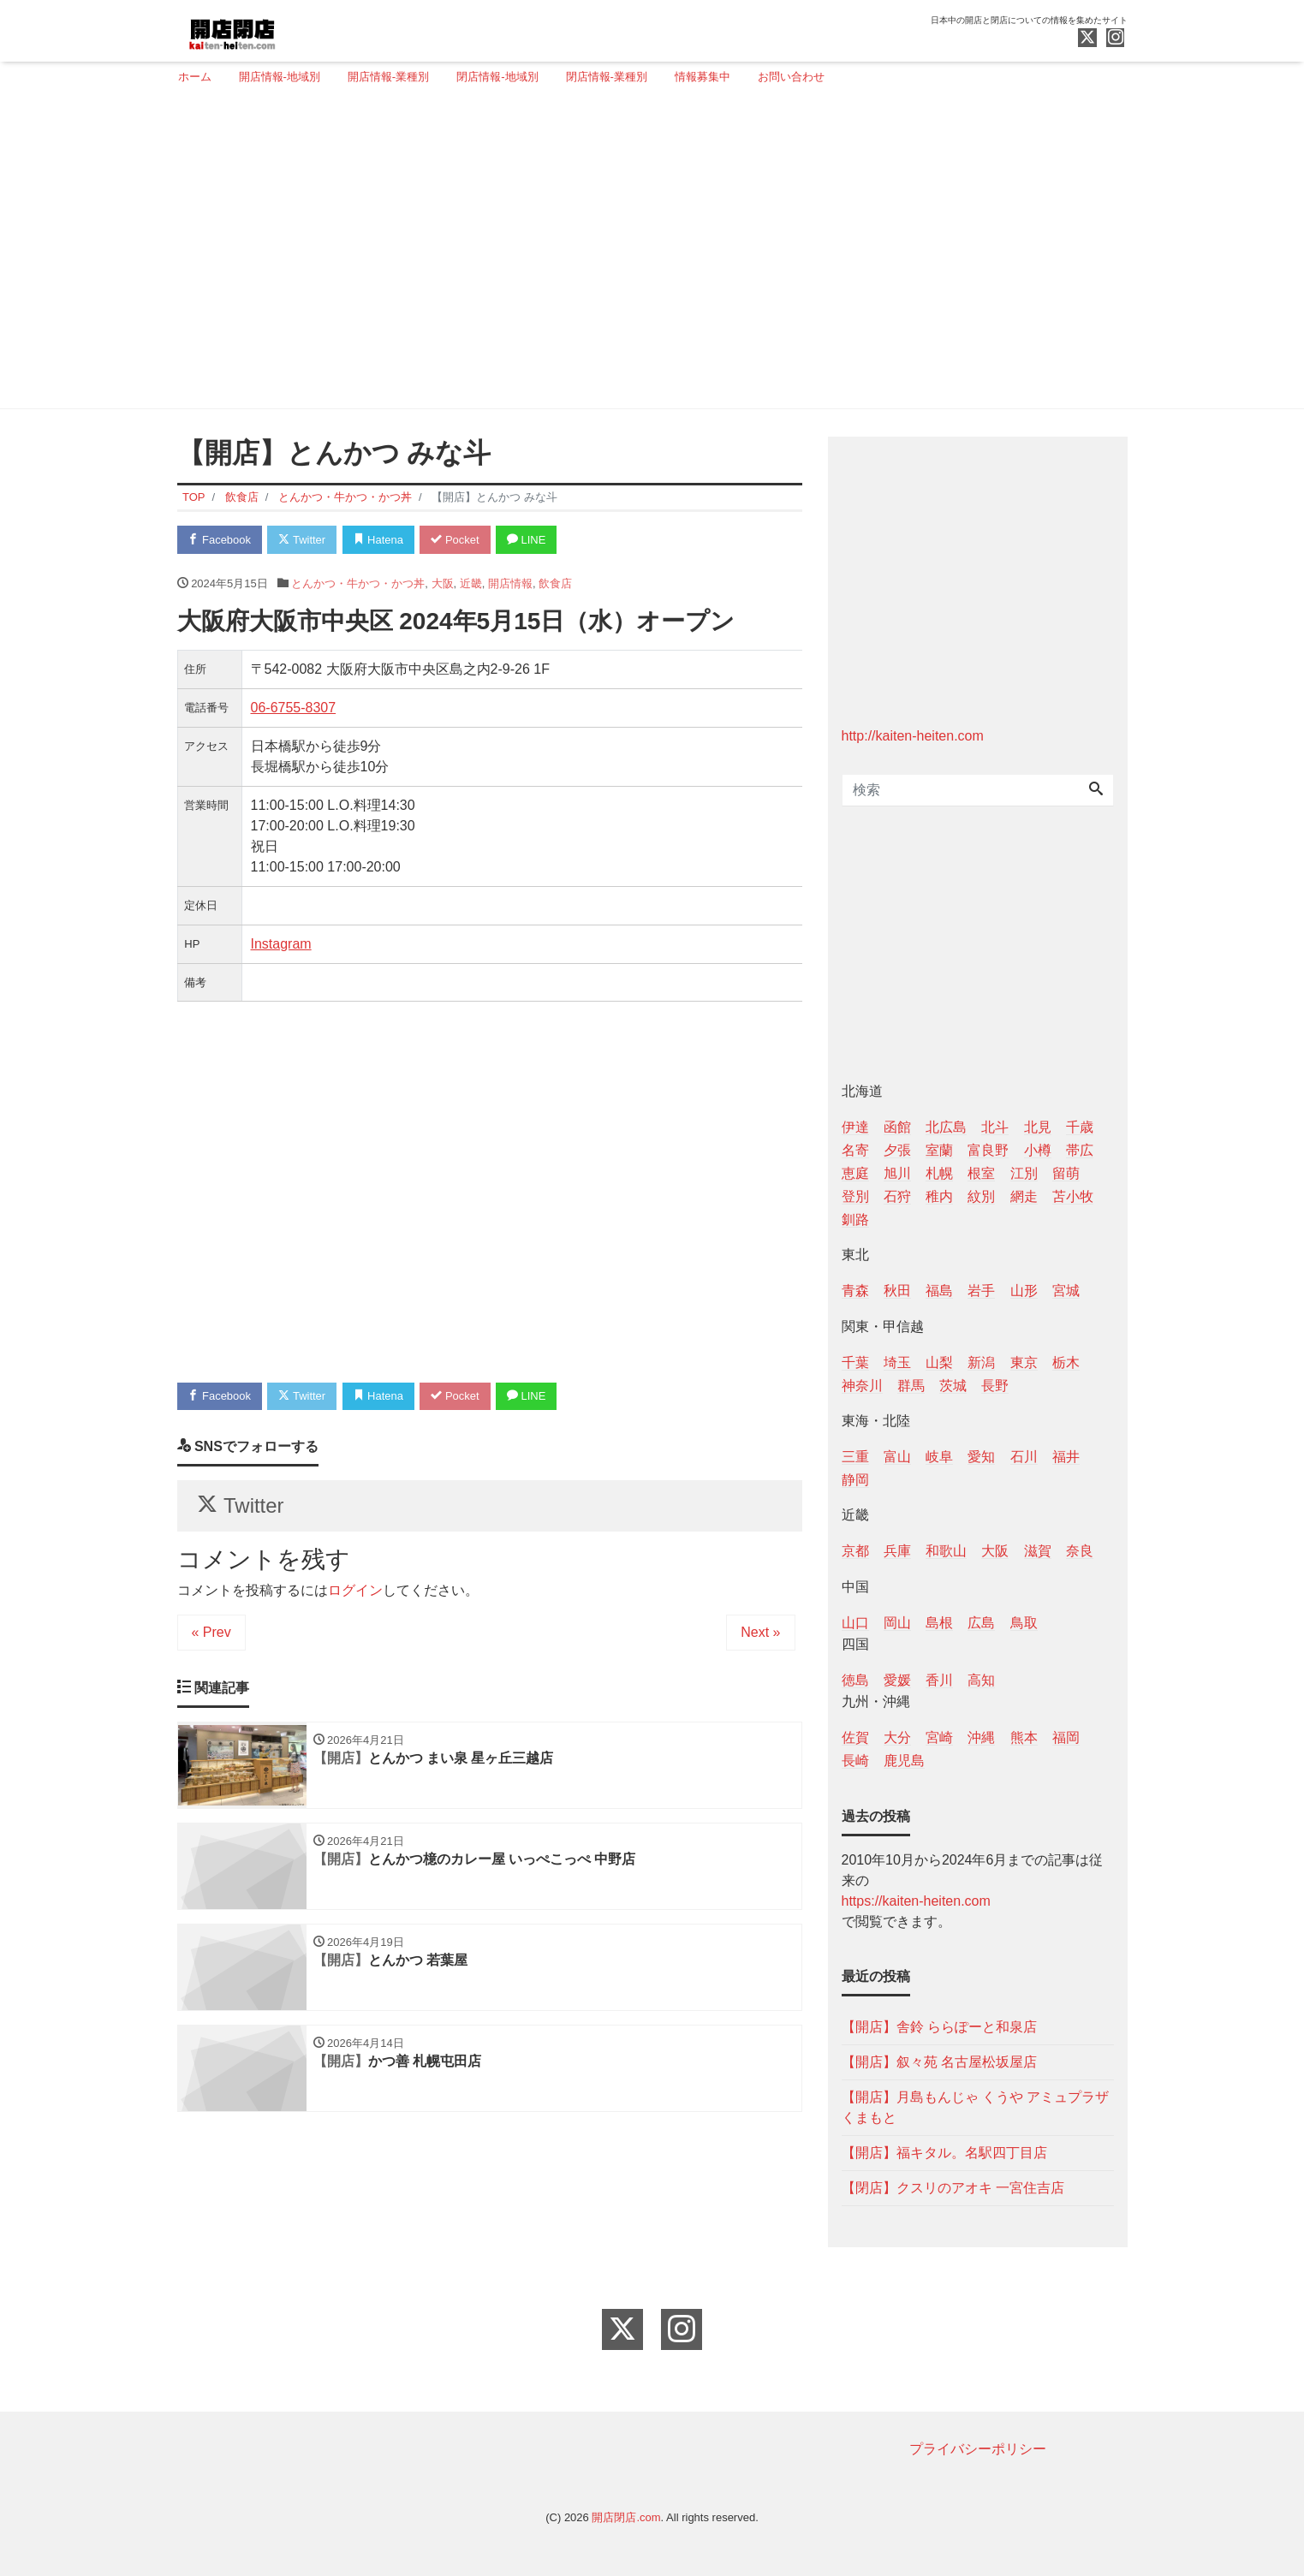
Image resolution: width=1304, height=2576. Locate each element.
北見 (1037, 1127)
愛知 (981, 1456)
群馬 (911, 1385)
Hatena (379, 539)
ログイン (355, 1591)
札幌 (939, 1173)
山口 (855, 1622)
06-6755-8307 (293, 707)
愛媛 (897, 1680)
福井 (1066, 1456)
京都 (855, 1551)
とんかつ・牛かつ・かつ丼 (358, 583)
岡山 (897, 1622)
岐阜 (939, 1456)
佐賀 (855, 1737)
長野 (995, 1385)
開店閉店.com (626, 2517)
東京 (1024, 1362)
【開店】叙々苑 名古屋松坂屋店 (939, 2062)
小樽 (1037, 1150)
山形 (1024, 1290)
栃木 (1066, 1362)
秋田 (897, 1290)
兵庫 (897, 1551)
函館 (897, 1127)
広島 (981, 1622)
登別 (855, 1196)
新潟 (981, 1362)
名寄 (855, 1150)
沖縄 (981, 1737)
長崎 (855, 1760)
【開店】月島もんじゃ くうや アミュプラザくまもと (976, 2107)
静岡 (855, 1479)
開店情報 (510, 583)
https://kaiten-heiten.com (916, 1901)
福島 (939, 1290)
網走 (1024, 1196)
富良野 (988, 1150)
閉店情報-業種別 (606, 76)
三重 (855, 1456)
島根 (939, 1622)
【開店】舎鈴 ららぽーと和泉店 (939, 2027)
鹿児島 (904, 1760)
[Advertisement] (646, 254)
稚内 (939, 1196)
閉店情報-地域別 (497, 76)
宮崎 (939, 1737)
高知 (981, 1680)
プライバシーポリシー (977, 2449)
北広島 (946, 1127)
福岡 (1066, 1737)
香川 (939, 1680)
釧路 (855, 1219)
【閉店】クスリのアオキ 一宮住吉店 (953, 2187)
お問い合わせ (791, 76)
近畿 (471, 583)
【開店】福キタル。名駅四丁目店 (944, 2152)
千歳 (1079, 1127)
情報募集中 (702, 76)
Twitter (302, 539)
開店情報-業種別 (388, 76)
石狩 (897, 1196)
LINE (527, 539)
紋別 (981, 1196)
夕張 (897, 1150)
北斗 (995, 1127)
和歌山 (946, 1551)
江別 (1024, 1173)
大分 (897, 1737)
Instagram (281, 944)
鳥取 (1024, 1622)
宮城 (1066, 1290)
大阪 (443, 583)
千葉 (855, 1362)
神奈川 (862, 1385)
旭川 (897, 1173)
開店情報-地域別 (279, 76)
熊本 (1024, 1737)
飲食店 (555, 583)
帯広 (1079, 1150)
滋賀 (1037, 1551)
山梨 (939, 1362)
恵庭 (855, 1173)
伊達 (855, 1127)
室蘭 (939, 1150)
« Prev (211, 1633)
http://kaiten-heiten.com (913, 736)
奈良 (1079, 1551)
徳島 (855, 1680)
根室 (981, 1173)
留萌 (1066, 1173)
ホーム (194, 76)
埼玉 (897, 1362)
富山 (897, 1456)
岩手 (981, 1290)
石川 (1024, 1456)
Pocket (455, 539)
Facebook (220, 539)
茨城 (953, 1385)
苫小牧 (1072, 1196)
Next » (760, 1633)
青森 (855, 1290)
